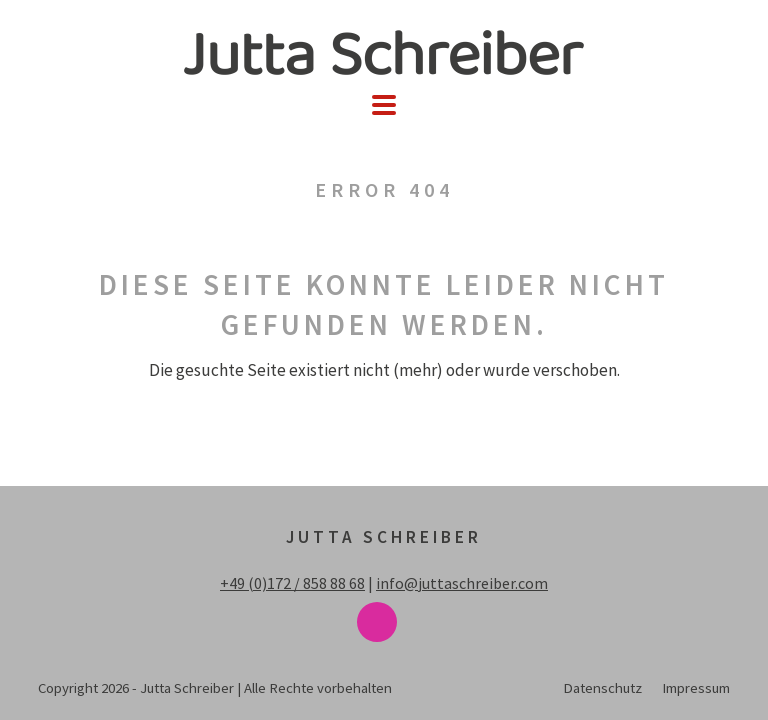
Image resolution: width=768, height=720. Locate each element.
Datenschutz (602, 687)
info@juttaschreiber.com (462, 583)
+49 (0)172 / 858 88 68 (292, 583)
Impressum (696, 687)
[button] (384, 105)
